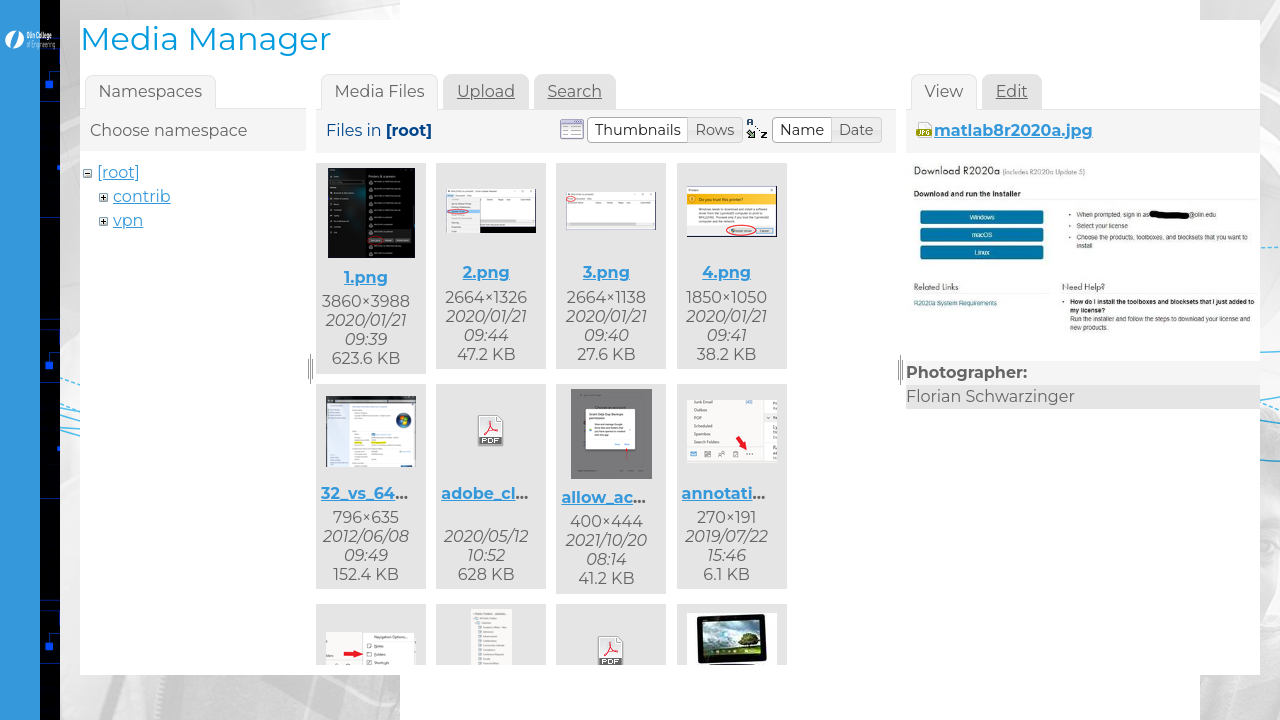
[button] (638, 130)
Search (574, 91)
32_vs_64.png (377, 493)
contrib (142, 196)
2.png (486, 272)
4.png (726, 272)
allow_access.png (634, 497)
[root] (118, 172)
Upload (486, 91)
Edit (1012, 91)
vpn (128, 220)
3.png (606, 272)
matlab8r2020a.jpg (1013, 130)
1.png (366, 277)
